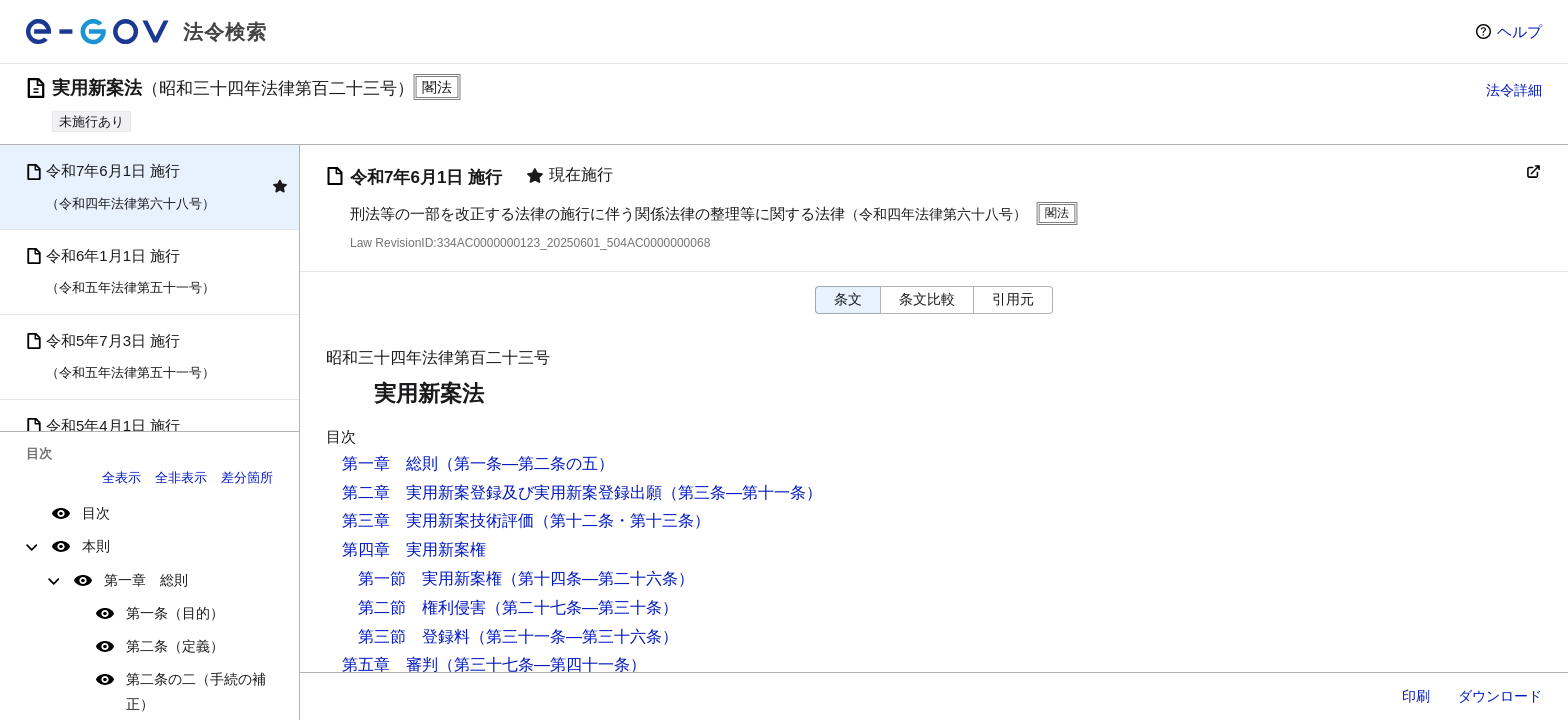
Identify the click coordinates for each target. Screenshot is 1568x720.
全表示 (121, 477)
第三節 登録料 (414, 636)
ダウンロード (1500, 696)
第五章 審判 (390, 664)
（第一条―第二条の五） (526, 463)
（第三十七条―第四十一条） (542, 664)
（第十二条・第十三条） (622, 520)
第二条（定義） (175, 646)
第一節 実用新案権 (430, 578)
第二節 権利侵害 (422, 607)
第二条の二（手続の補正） (196, 691)
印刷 (1416, 696)
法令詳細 (1514, 90)
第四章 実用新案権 (414, 549)
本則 (96, 546)
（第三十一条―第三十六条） (574, 636)
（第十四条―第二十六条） (598, 578)
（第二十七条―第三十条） (582, 607)
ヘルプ (1519, 31)
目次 (96, 513)
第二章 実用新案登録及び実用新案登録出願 (502, 492)
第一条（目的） (175, 613)
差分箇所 (247, 477)
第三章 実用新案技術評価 (438, 520)
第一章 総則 (146, 580)
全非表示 (181, 477)
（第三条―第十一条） (742, 492)
